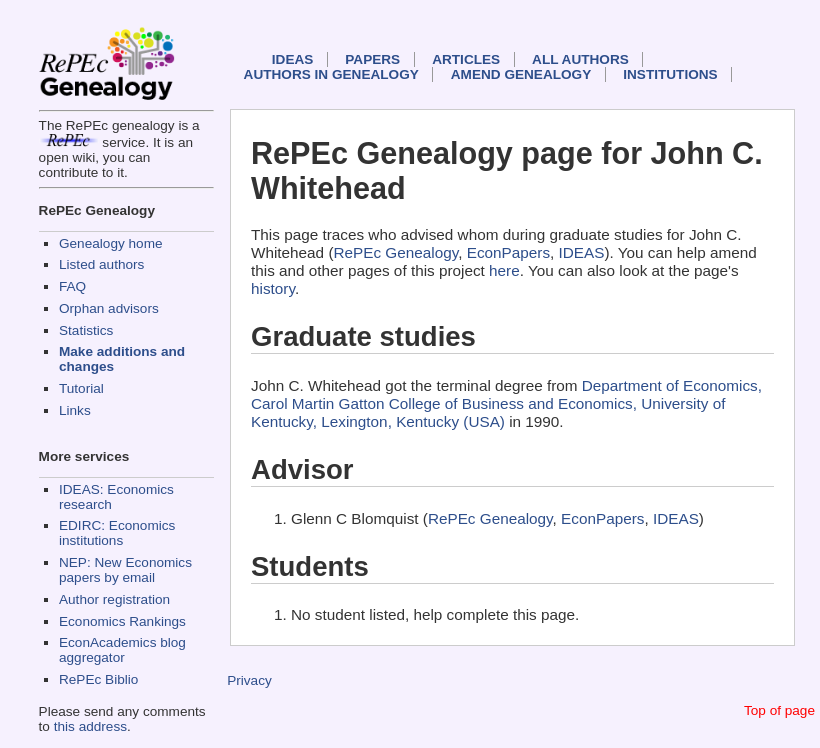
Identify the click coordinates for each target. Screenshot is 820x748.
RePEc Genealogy (395, 252)
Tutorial (81, 388)
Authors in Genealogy (331, 74)
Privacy (249, 680)
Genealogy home (111, 243)
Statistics (86, 330)
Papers (372, 59)
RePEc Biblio (98, 679)
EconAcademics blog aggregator (122, 650)
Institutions (670, 74)
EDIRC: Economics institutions (117, 533)
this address (90, 726)
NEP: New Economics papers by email (125, 570)
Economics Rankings (122, 621)
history (273, 288)
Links (75, 410)
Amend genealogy (521, 74)
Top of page (779, 710)
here (504, 270)
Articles (466, 59)
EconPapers (508, 252)
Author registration (114, 599)
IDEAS (293, 59)
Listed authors (101, 264)
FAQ (72, 286)
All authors (580, 59)
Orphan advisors (109, 308)
